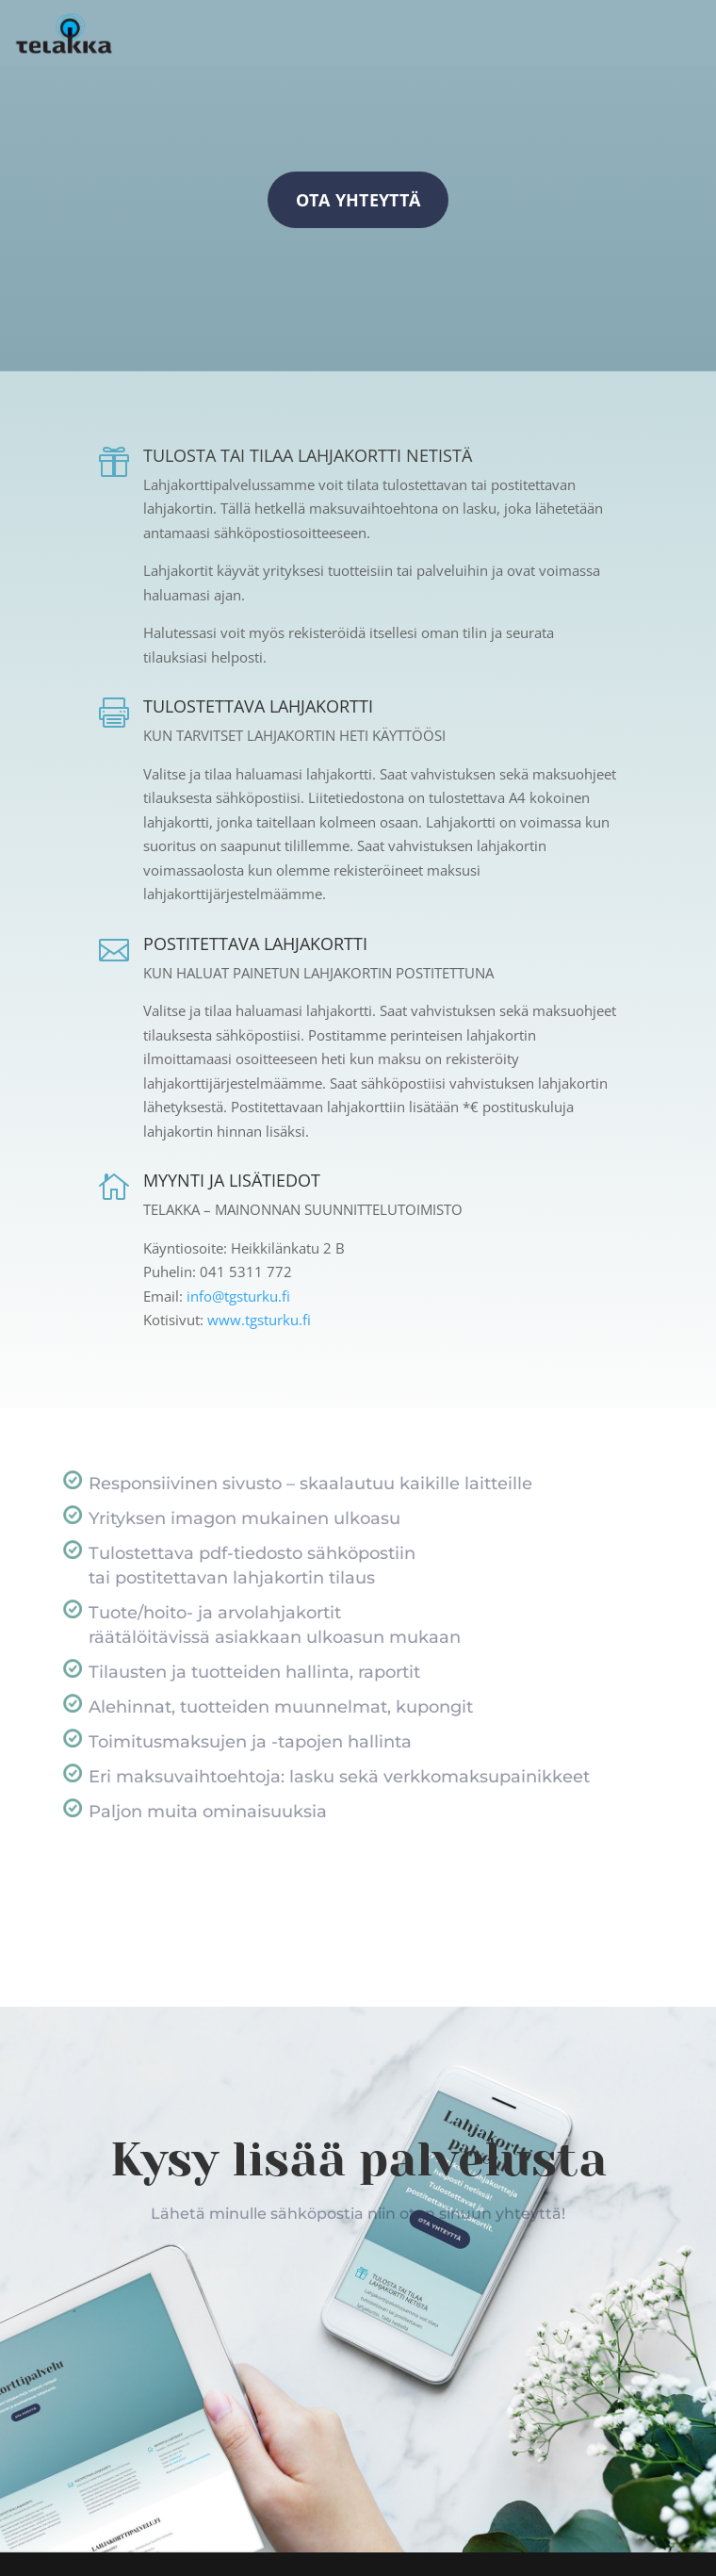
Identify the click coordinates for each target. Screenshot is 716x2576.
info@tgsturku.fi (236, 1296)
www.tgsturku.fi (259, 1319)
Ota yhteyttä (358, 200)
